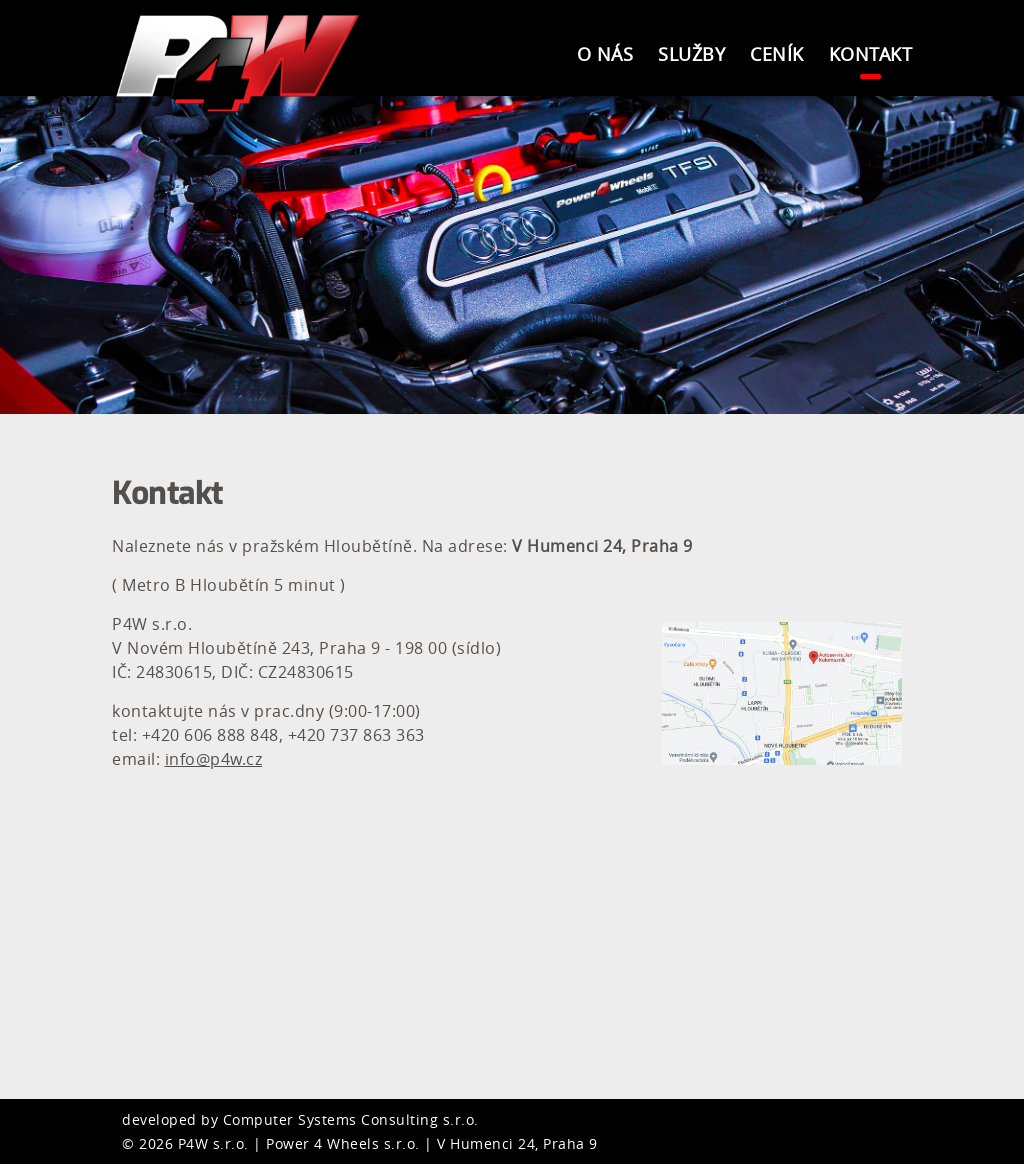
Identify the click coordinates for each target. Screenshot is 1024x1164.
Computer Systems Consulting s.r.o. (351, 1119)
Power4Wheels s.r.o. (242, 62)
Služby (691, 54)
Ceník (777, 54)
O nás (605, 54)
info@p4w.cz (214, 759)
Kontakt (871, 54)
